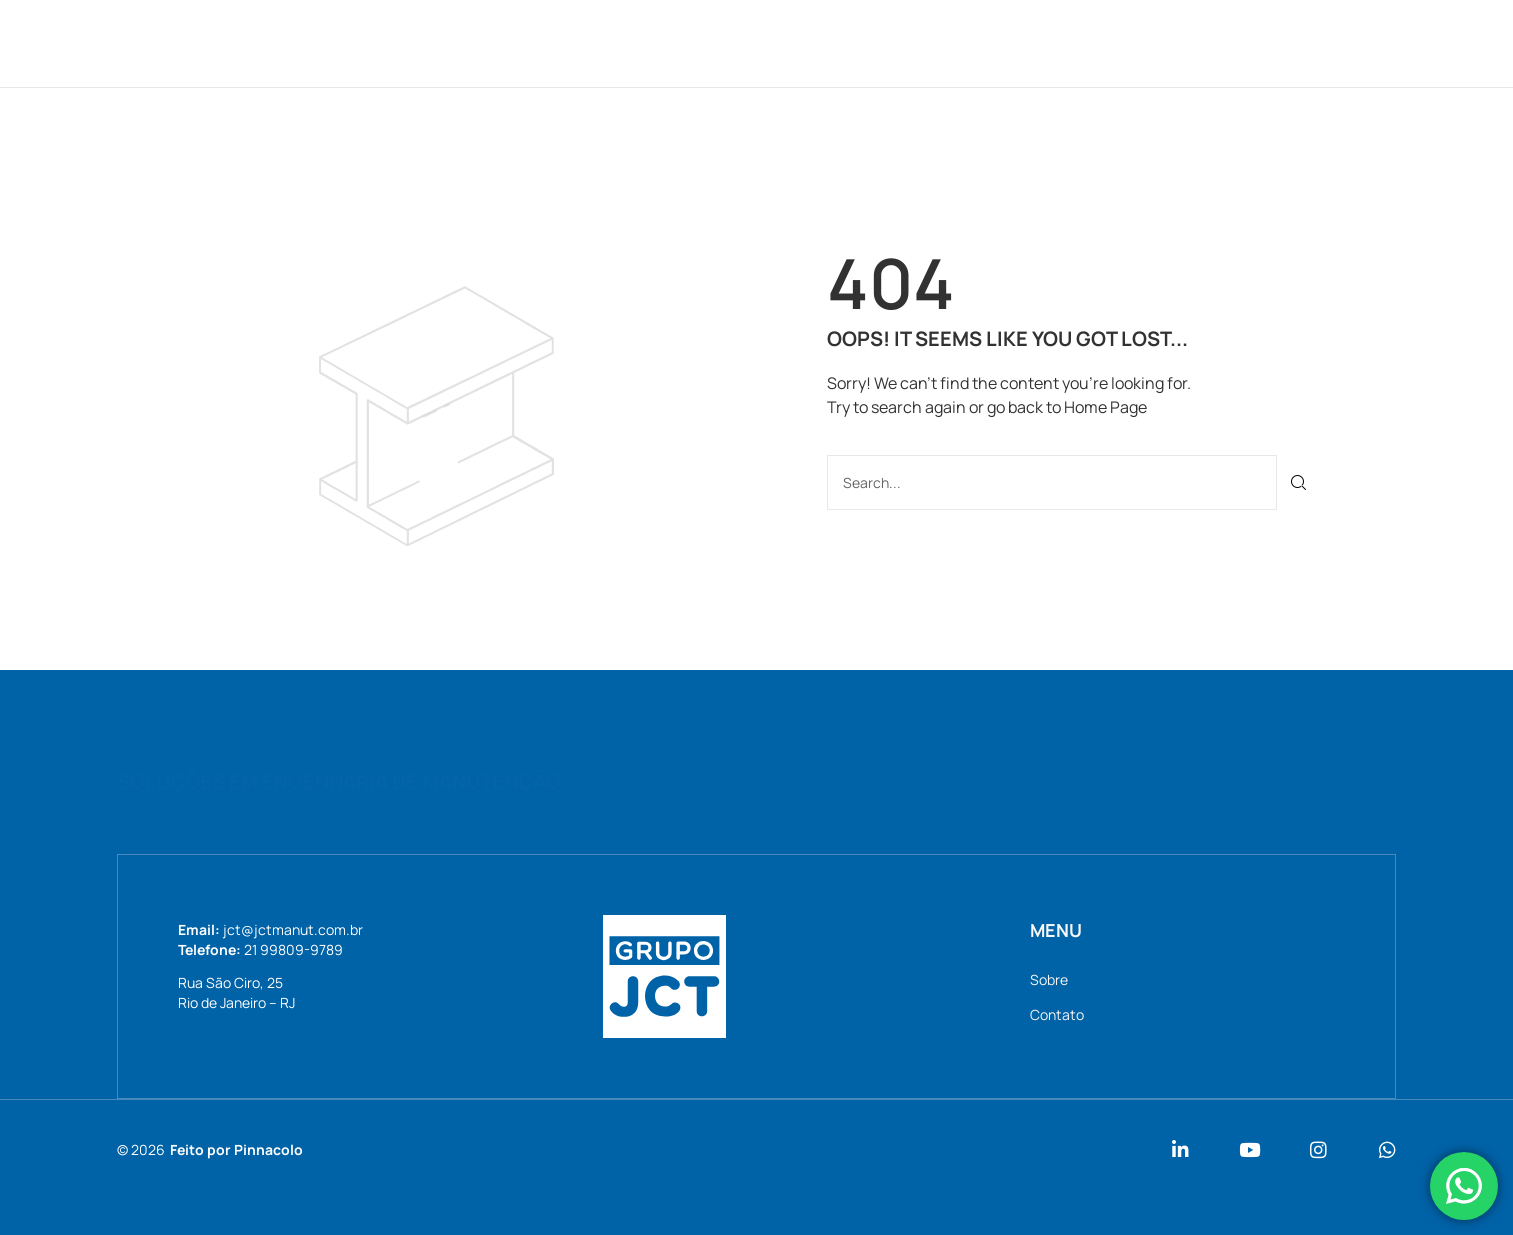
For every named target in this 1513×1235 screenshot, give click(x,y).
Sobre (691, 42)
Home (607, 42)
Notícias (904, 42)
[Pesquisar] (1299, 482)
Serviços (791, 42)
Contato (1015, 42)
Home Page (1105, 407)
